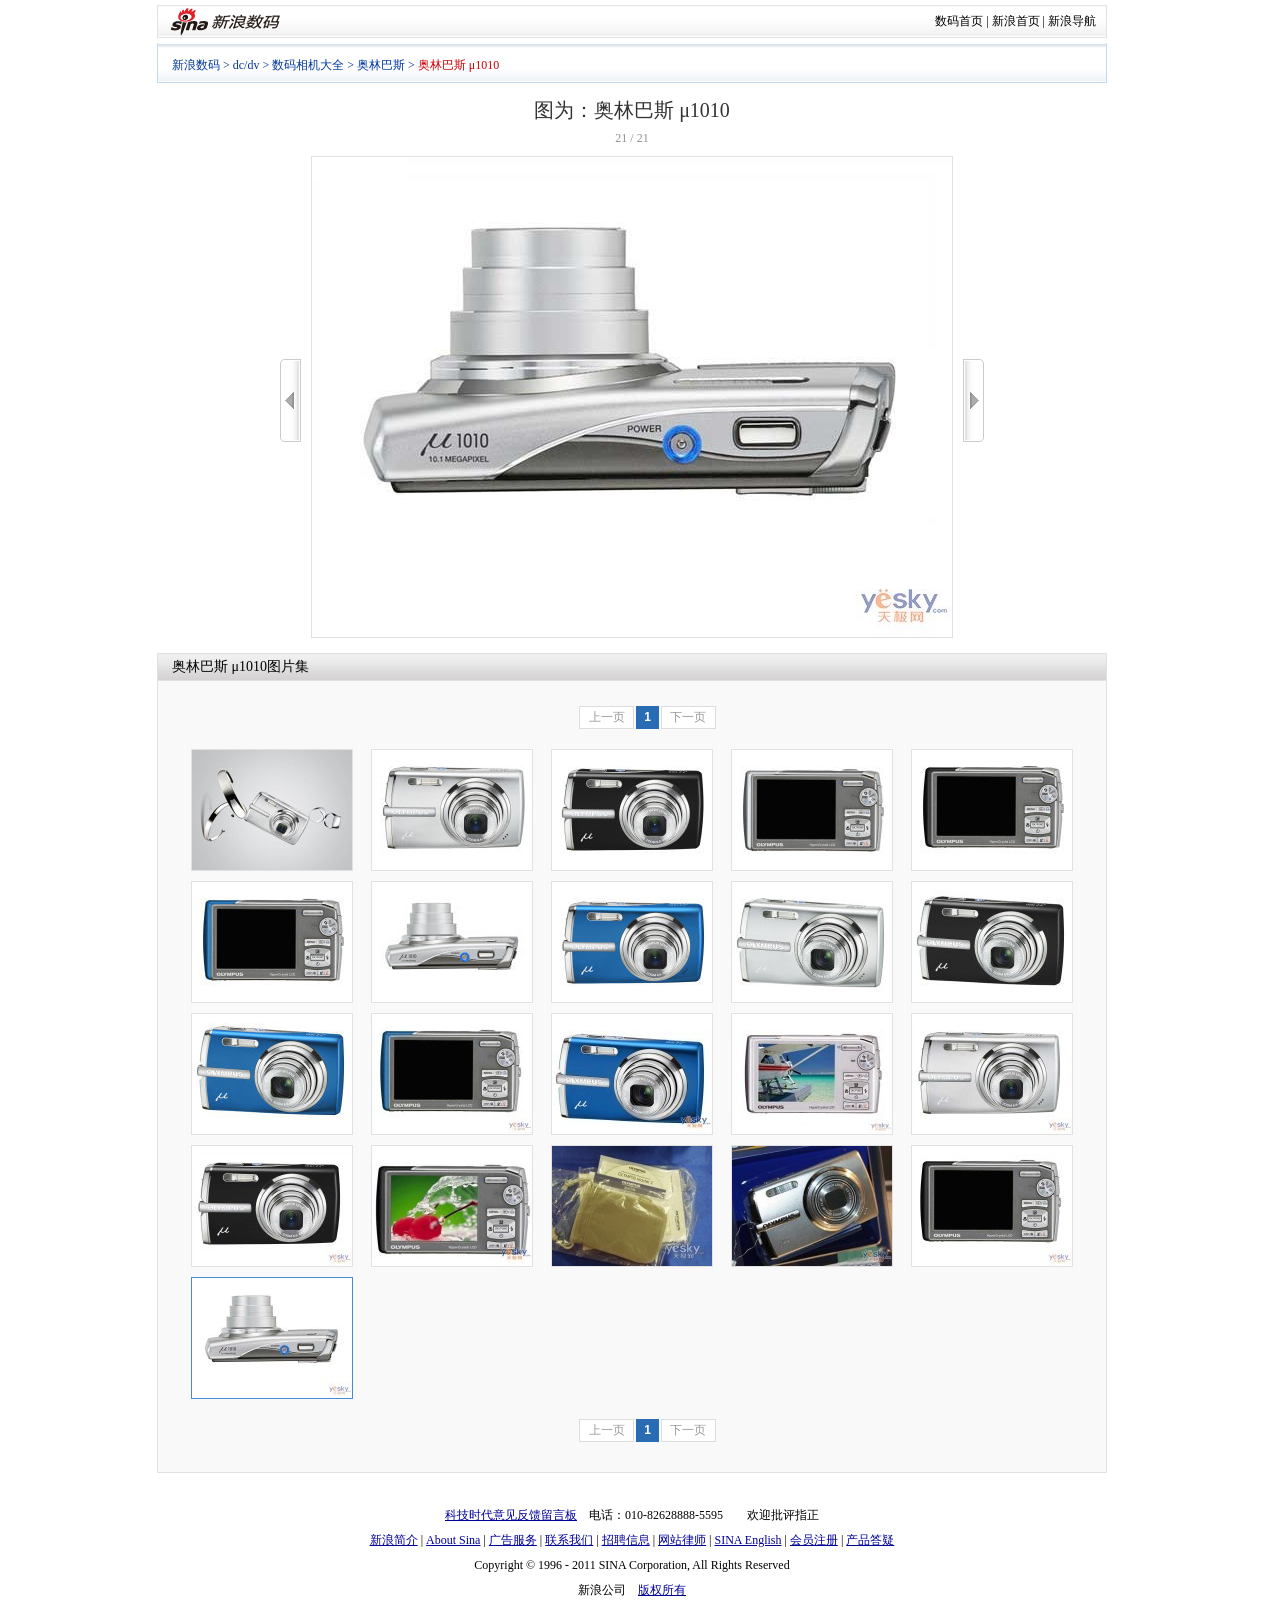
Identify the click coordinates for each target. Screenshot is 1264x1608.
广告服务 (513, 1540)
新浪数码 (196, 65)
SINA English (747, 1540)
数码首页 (959, 21)
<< (290, 400)
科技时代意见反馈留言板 (511, 1515)
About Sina (453, 1540)
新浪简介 (394, 1540)
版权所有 (662, 1590)
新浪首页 (1016, 21)
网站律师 (682, 1540)
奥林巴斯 (381, 65)
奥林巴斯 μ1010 (219, 666)
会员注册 (814, 1540)
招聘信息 (626, 1540)
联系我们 (569, 1540)
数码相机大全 (308, 65)
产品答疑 (870, 1540)
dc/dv (246, 65)
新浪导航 (1072, 21)
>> (973, 400)
